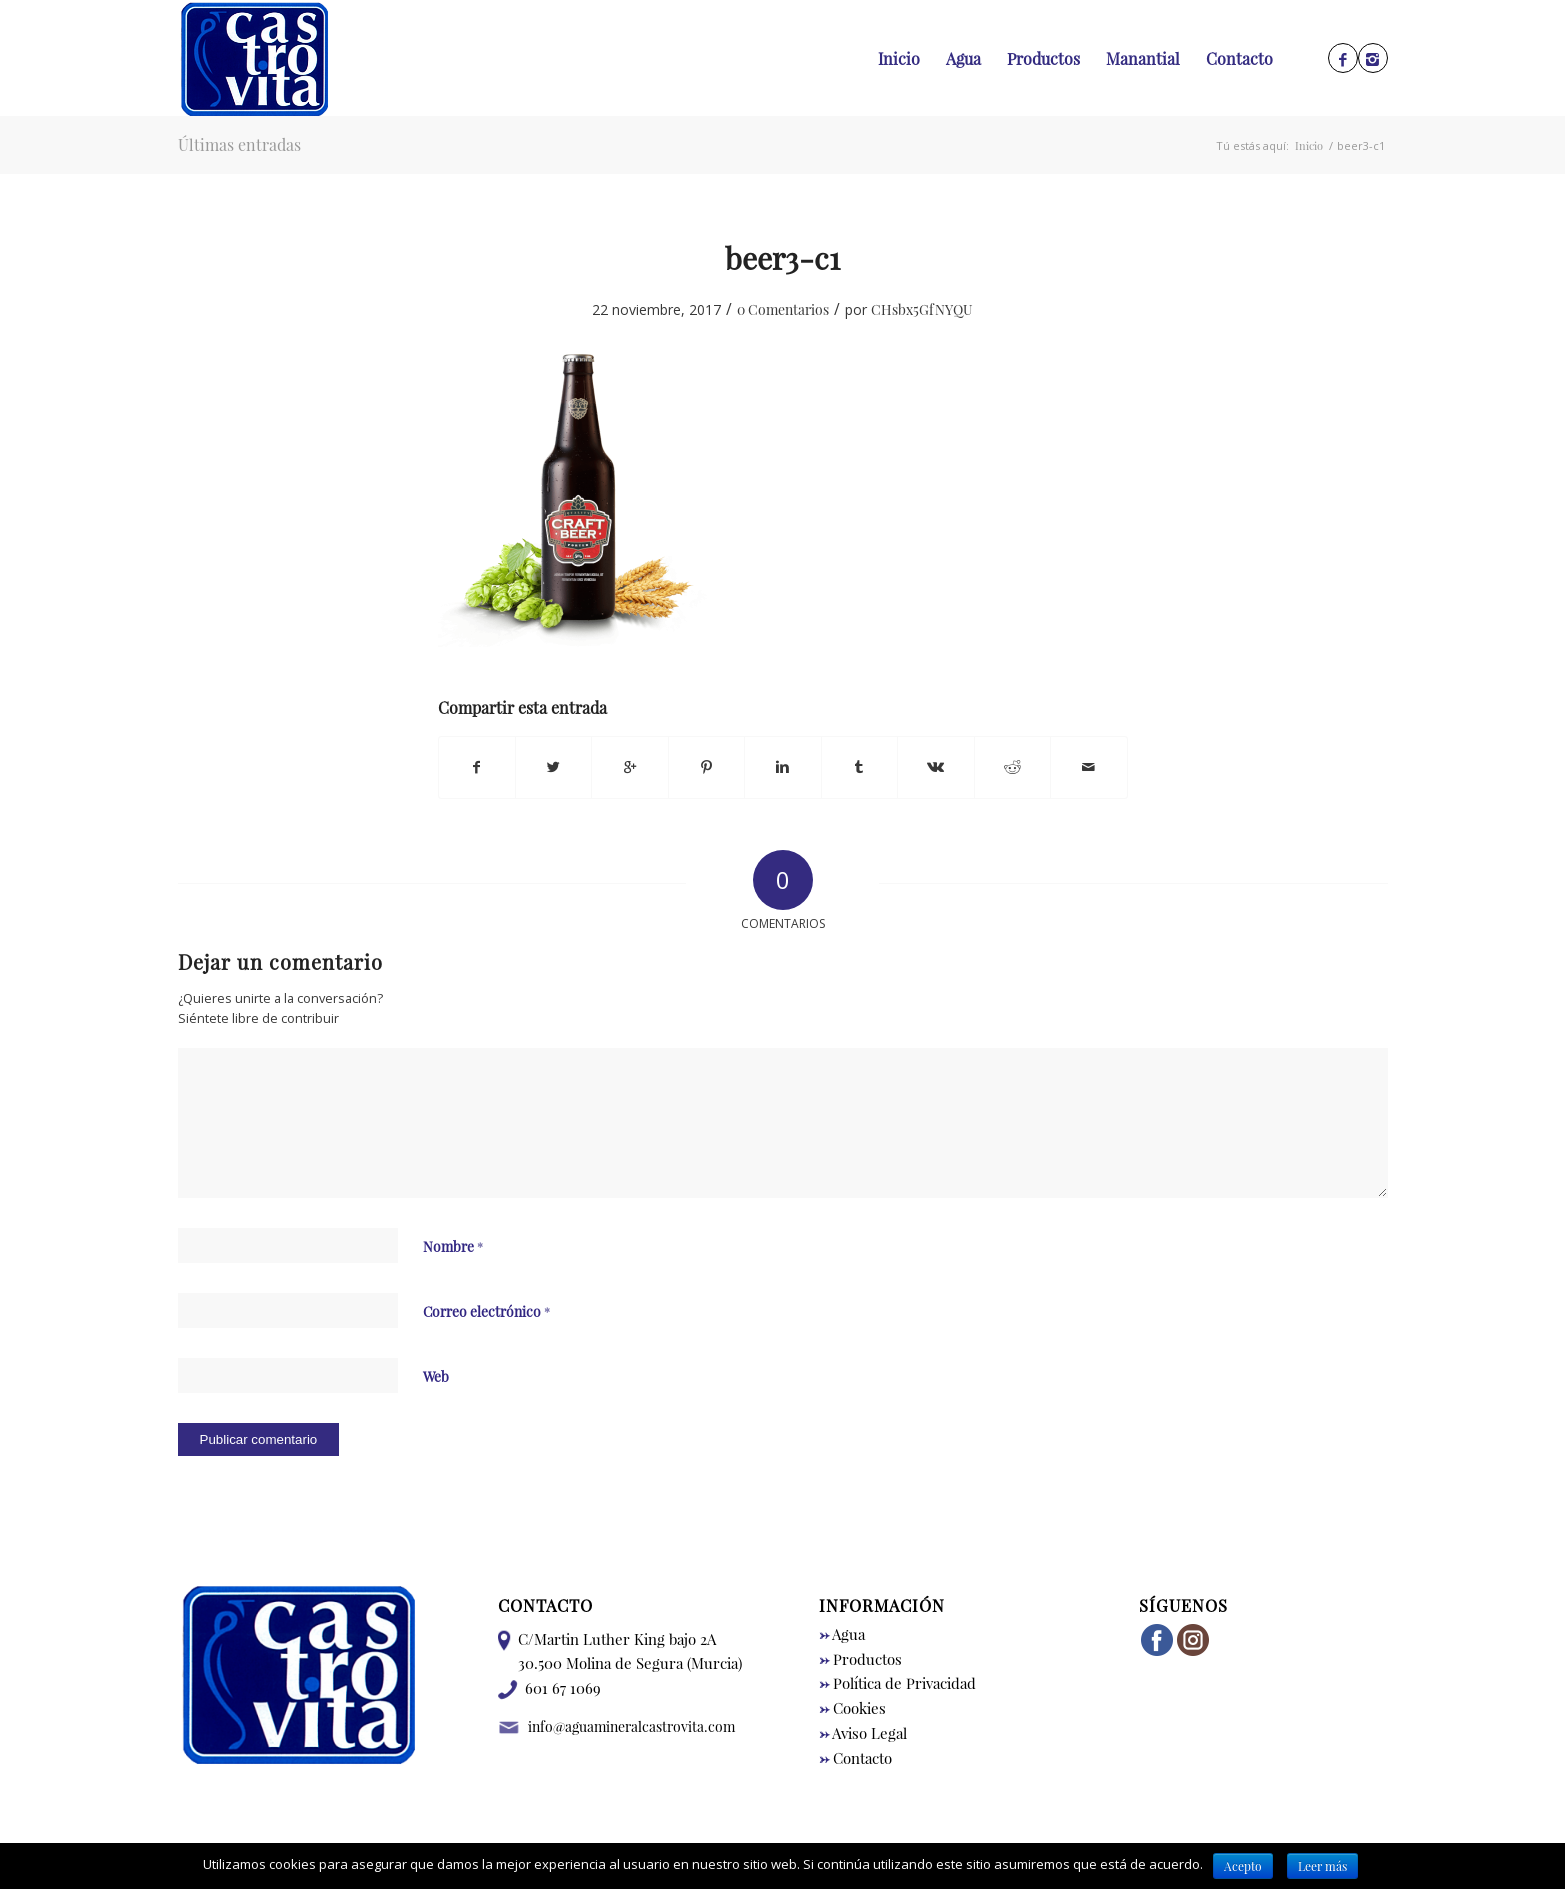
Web (436, 1376)
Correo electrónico (486, 1311)
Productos (860, 1659)
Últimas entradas (239, 144)
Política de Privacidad (897, 1683)
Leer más (1322, 1866)
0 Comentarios (783, 309)
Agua (842, 1634)
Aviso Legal (863, 1733)
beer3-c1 (782, 258)
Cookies (852, 1708)
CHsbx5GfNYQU (922, 309)
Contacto (855, 1758)
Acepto (1243, 1866)
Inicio (1309, 145)
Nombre (453, 1246)
